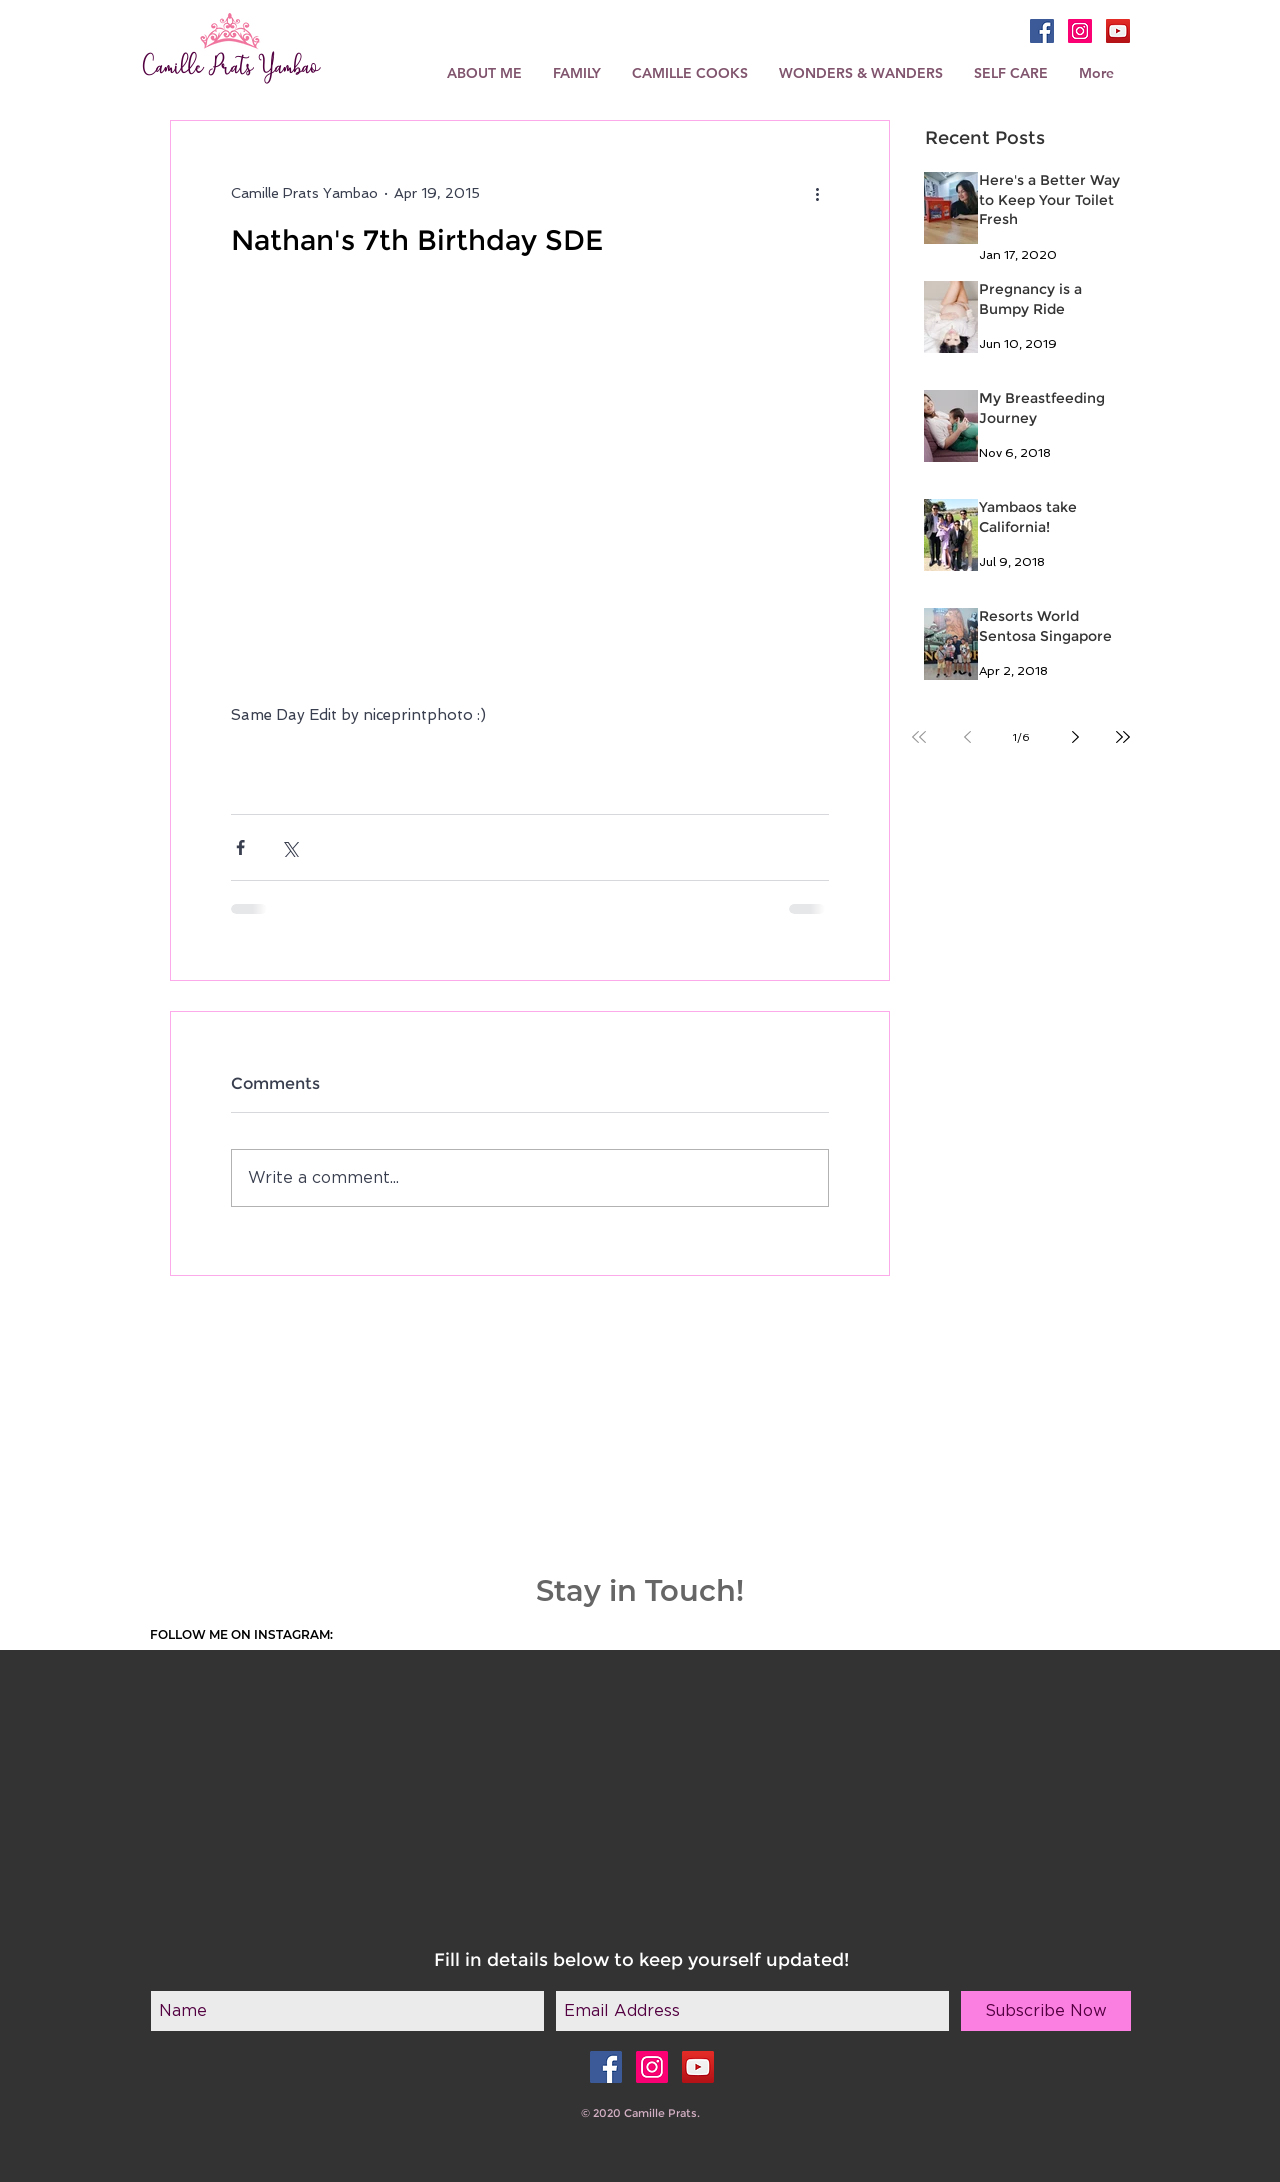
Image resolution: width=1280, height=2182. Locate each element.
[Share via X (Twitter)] (289, 847)
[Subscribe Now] (1046, 2011)
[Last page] (1123, 737)
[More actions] (817, 193)
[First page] (919, 737)
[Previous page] (967, 737)
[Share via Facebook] (240, 847)
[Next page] (1075, 737)
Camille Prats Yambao (231, 68)
